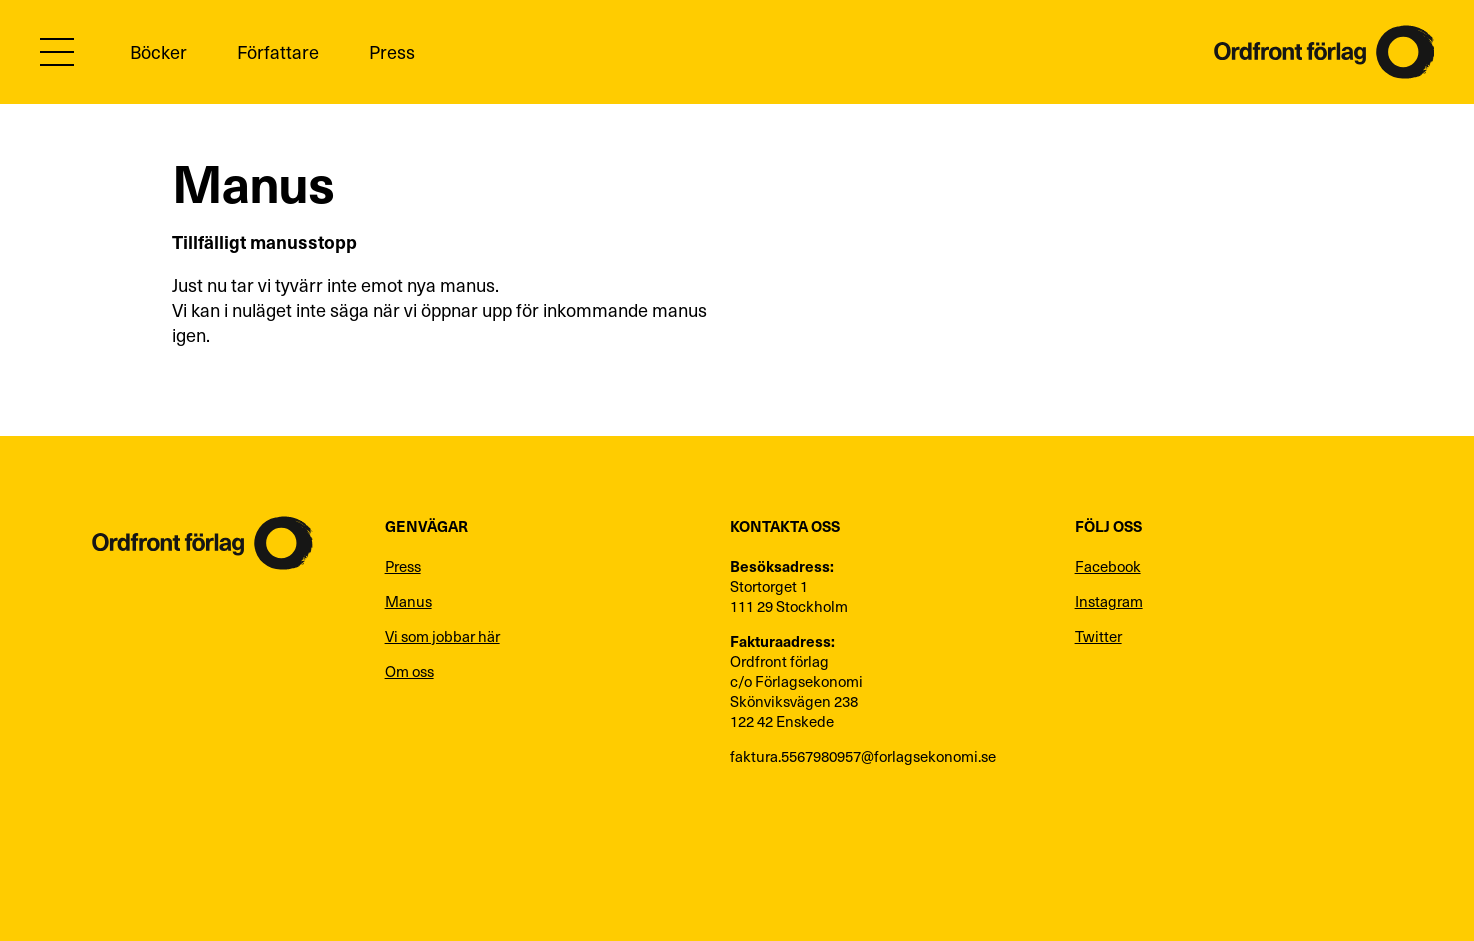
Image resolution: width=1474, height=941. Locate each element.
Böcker (158, 51)
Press (392, 51)
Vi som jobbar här (442, 636)
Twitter (1098, 636)
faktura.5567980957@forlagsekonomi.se (863, 756)
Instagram (1109, 601)
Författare (278, 51)
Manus (408, 601)
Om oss (409, 671)
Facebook (1108, 566)
